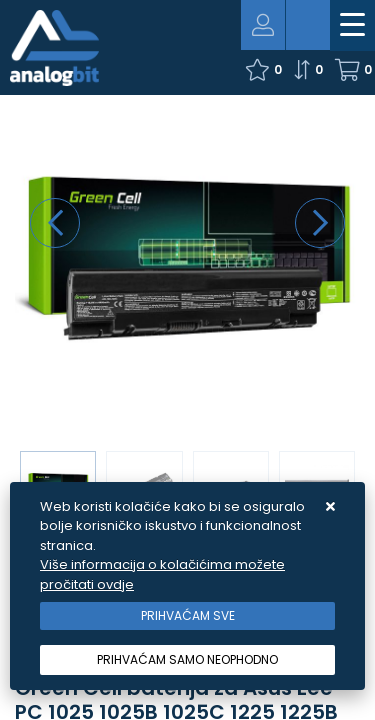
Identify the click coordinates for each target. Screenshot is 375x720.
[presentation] (55, 223)
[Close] (187, 616)
